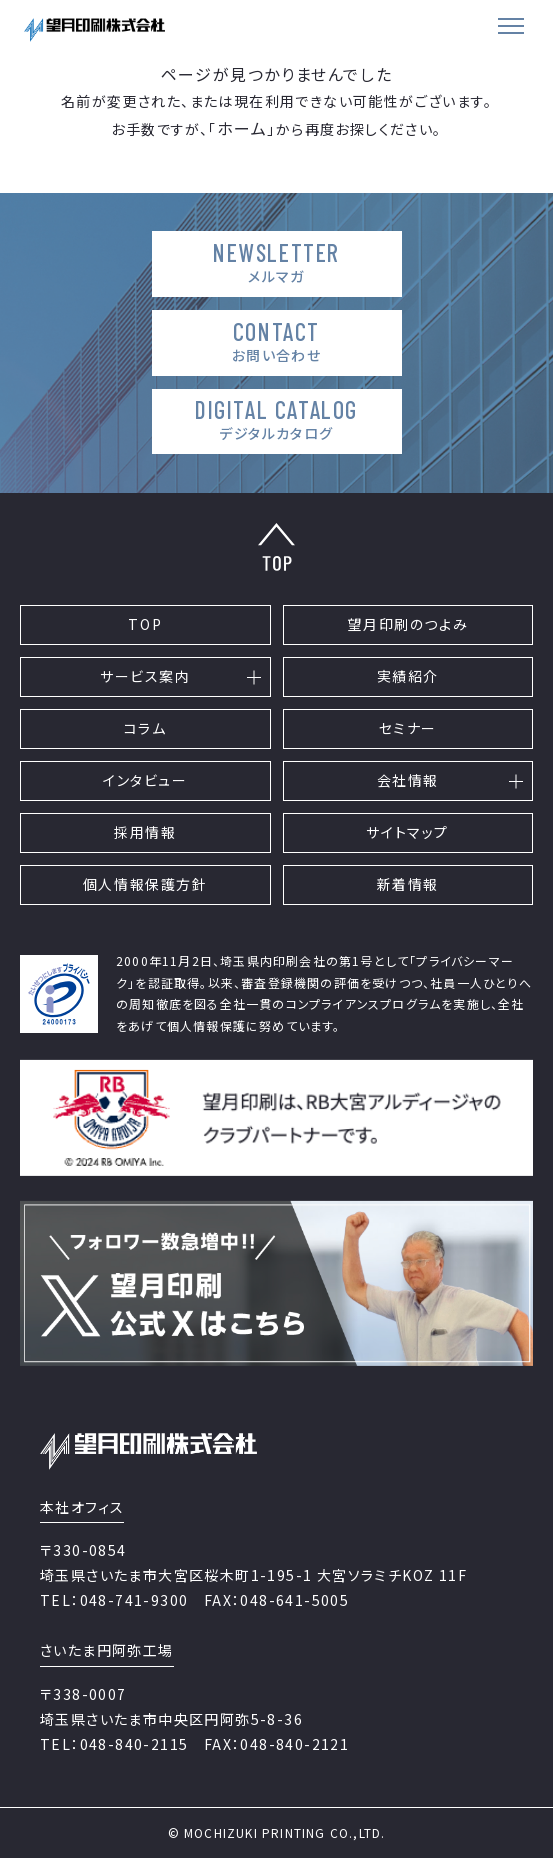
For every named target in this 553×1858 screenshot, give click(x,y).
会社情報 (408, 780)
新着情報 (408, 884)
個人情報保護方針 (145, 884)
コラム (145, 728)
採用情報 (145, 832)
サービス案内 (145, 676)
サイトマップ (407, 832)
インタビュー (145, 780)
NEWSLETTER (276, 262)
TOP (145, 624)
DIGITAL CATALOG (276, 419)
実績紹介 (408, 676)
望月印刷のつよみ (407, 624)
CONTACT (276, 341)
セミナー (408, 728)
